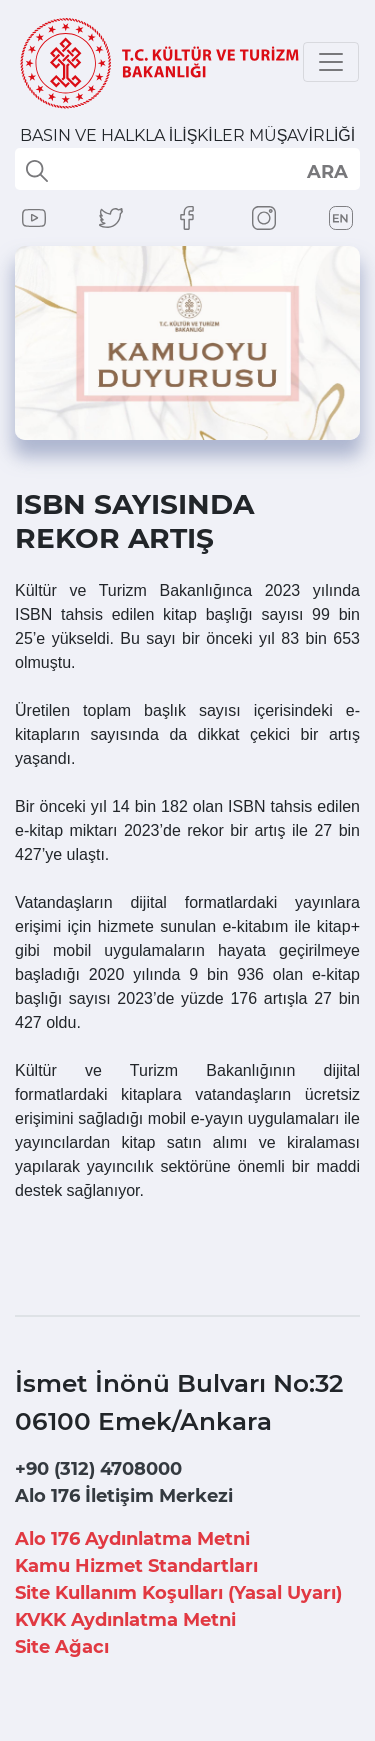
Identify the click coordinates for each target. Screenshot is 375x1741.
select (326, 171)
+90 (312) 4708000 (98, 1469)
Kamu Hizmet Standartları (136, 1566)
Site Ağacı (62, 1647)
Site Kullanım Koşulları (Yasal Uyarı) (178, 1593)
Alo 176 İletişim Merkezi (124, 1496)
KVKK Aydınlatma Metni (125, 1620)
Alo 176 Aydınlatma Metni (132, 1539)
